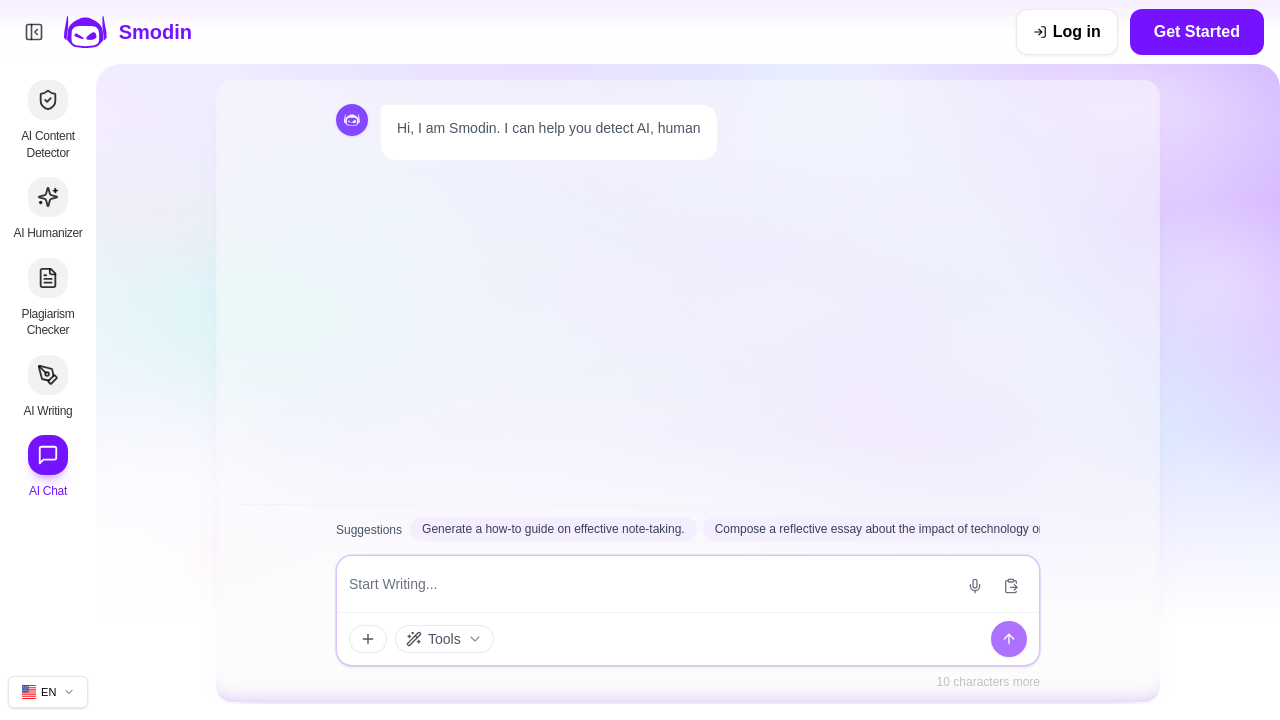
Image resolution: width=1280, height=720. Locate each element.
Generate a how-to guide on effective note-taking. (553, 529)
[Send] (1009, 639)
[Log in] (1067, 32)
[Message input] (650, 584)
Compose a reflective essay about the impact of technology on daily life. (905, 529)
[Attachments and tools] (368, 639)
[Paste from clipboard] (1011, 586)
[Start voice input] (975, 586)
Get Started (1197, 31)
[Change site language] (48, 692)
